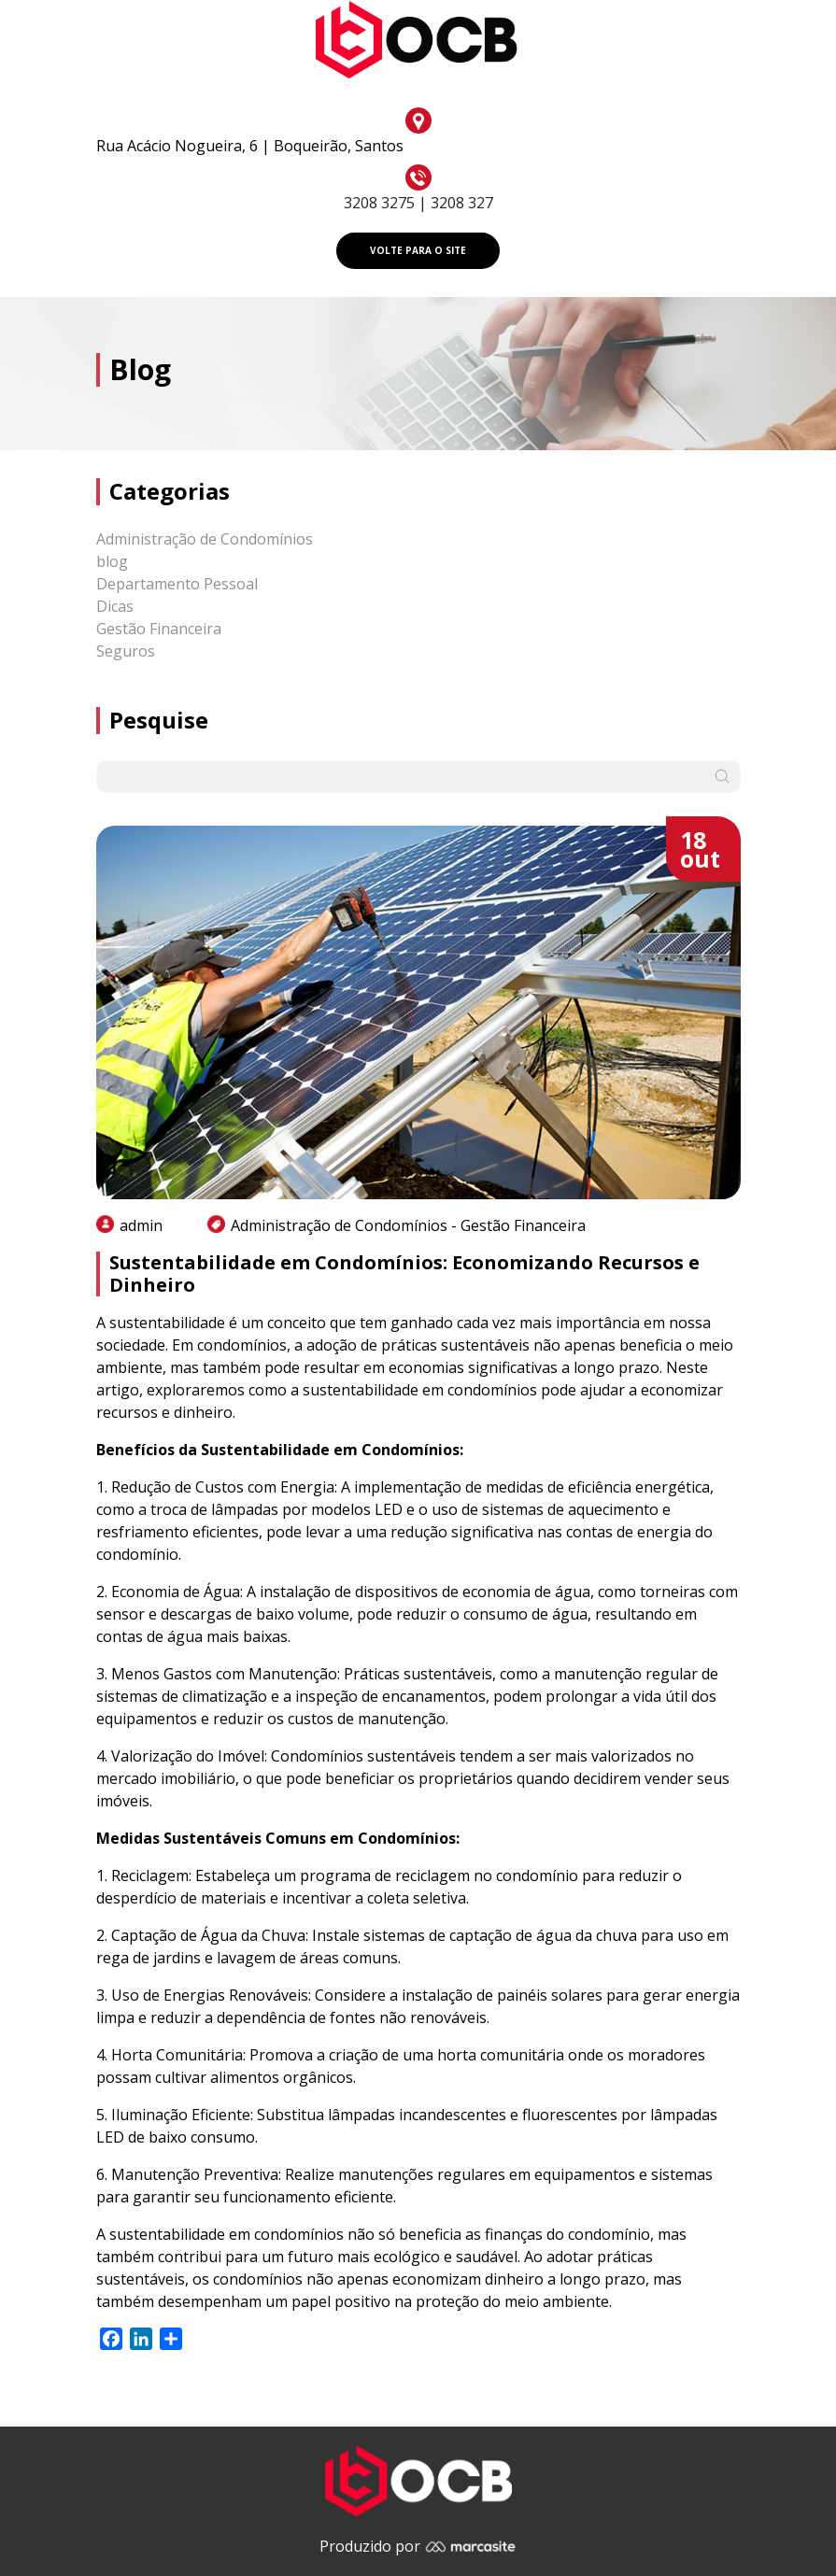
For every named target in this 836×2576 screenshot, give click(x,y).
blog (112, 561)
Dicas (115, 606)
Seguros (125, 651)
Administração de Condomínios (204, 539)
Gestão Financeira (158, 628)
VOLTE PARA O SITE (418, 250)
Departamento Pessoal (177, 583)
